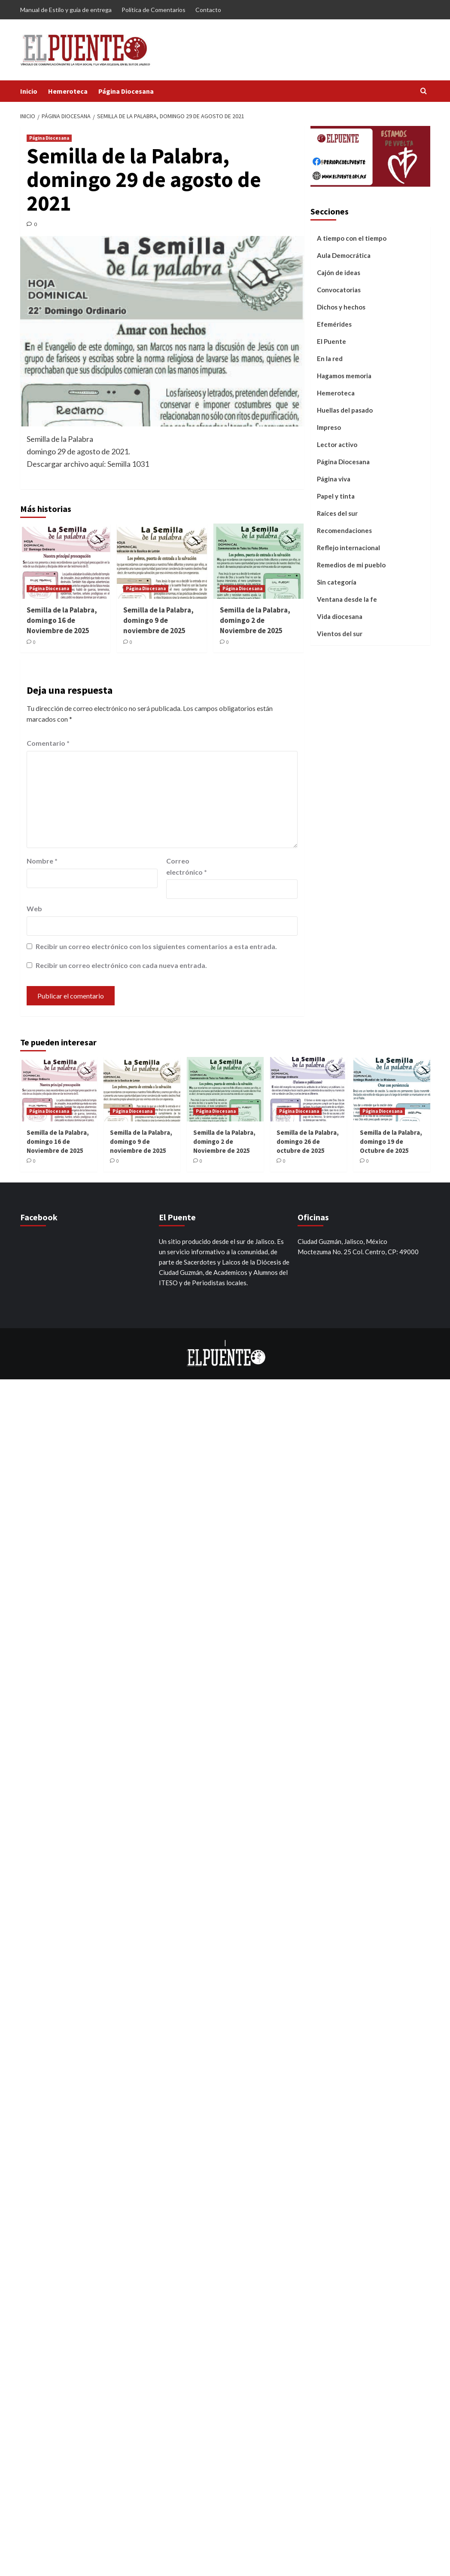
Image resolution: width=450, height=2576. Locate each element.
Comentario (48, 743)
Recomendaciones (344, 530)
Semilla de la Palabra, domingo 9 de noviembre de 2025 (158, 620)
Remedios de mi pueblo (351, 565)
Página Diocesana (126, 91)
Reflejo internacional (348, 547)
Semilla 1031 (128, 464)
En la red (330, 358)
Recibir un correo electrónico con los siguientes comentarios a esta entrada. (156, 946)
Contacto (208, 9)
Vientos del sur (339, 633)
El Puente (331, 341)
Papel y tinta (336, 496)
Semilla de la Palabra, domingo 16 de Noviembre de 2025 (62, 620)
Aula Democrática (344, 255)
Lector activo (337, 444)
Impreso (329, 427)
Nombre (42, 861)
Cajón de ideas (338, 272)
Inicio (28, 91)
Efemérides (334, 324)
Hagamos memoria (344, 376)
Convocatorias (339, 290)
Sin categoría (336, 582)
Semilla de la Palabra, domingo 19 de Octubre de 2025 (391, 1141)
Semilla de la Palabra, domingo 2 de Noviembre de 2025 (255, 620)
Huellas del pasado (345, 410)
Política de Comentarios (153, 9)
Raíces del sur (337, 513)
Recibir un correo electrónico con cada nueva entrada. (121, 965)
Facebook (39, 1217)
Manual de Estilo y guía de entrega (66, 9)
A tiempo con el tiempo (351, 238)
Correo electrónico (186, 866)
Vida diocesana (339, 616)
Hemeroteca (68, 91)
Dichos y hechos (341, 307)
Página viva (333, 479)
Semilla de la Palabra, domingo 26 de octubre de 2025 (308, 1141)
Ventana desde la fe (347, 599)
